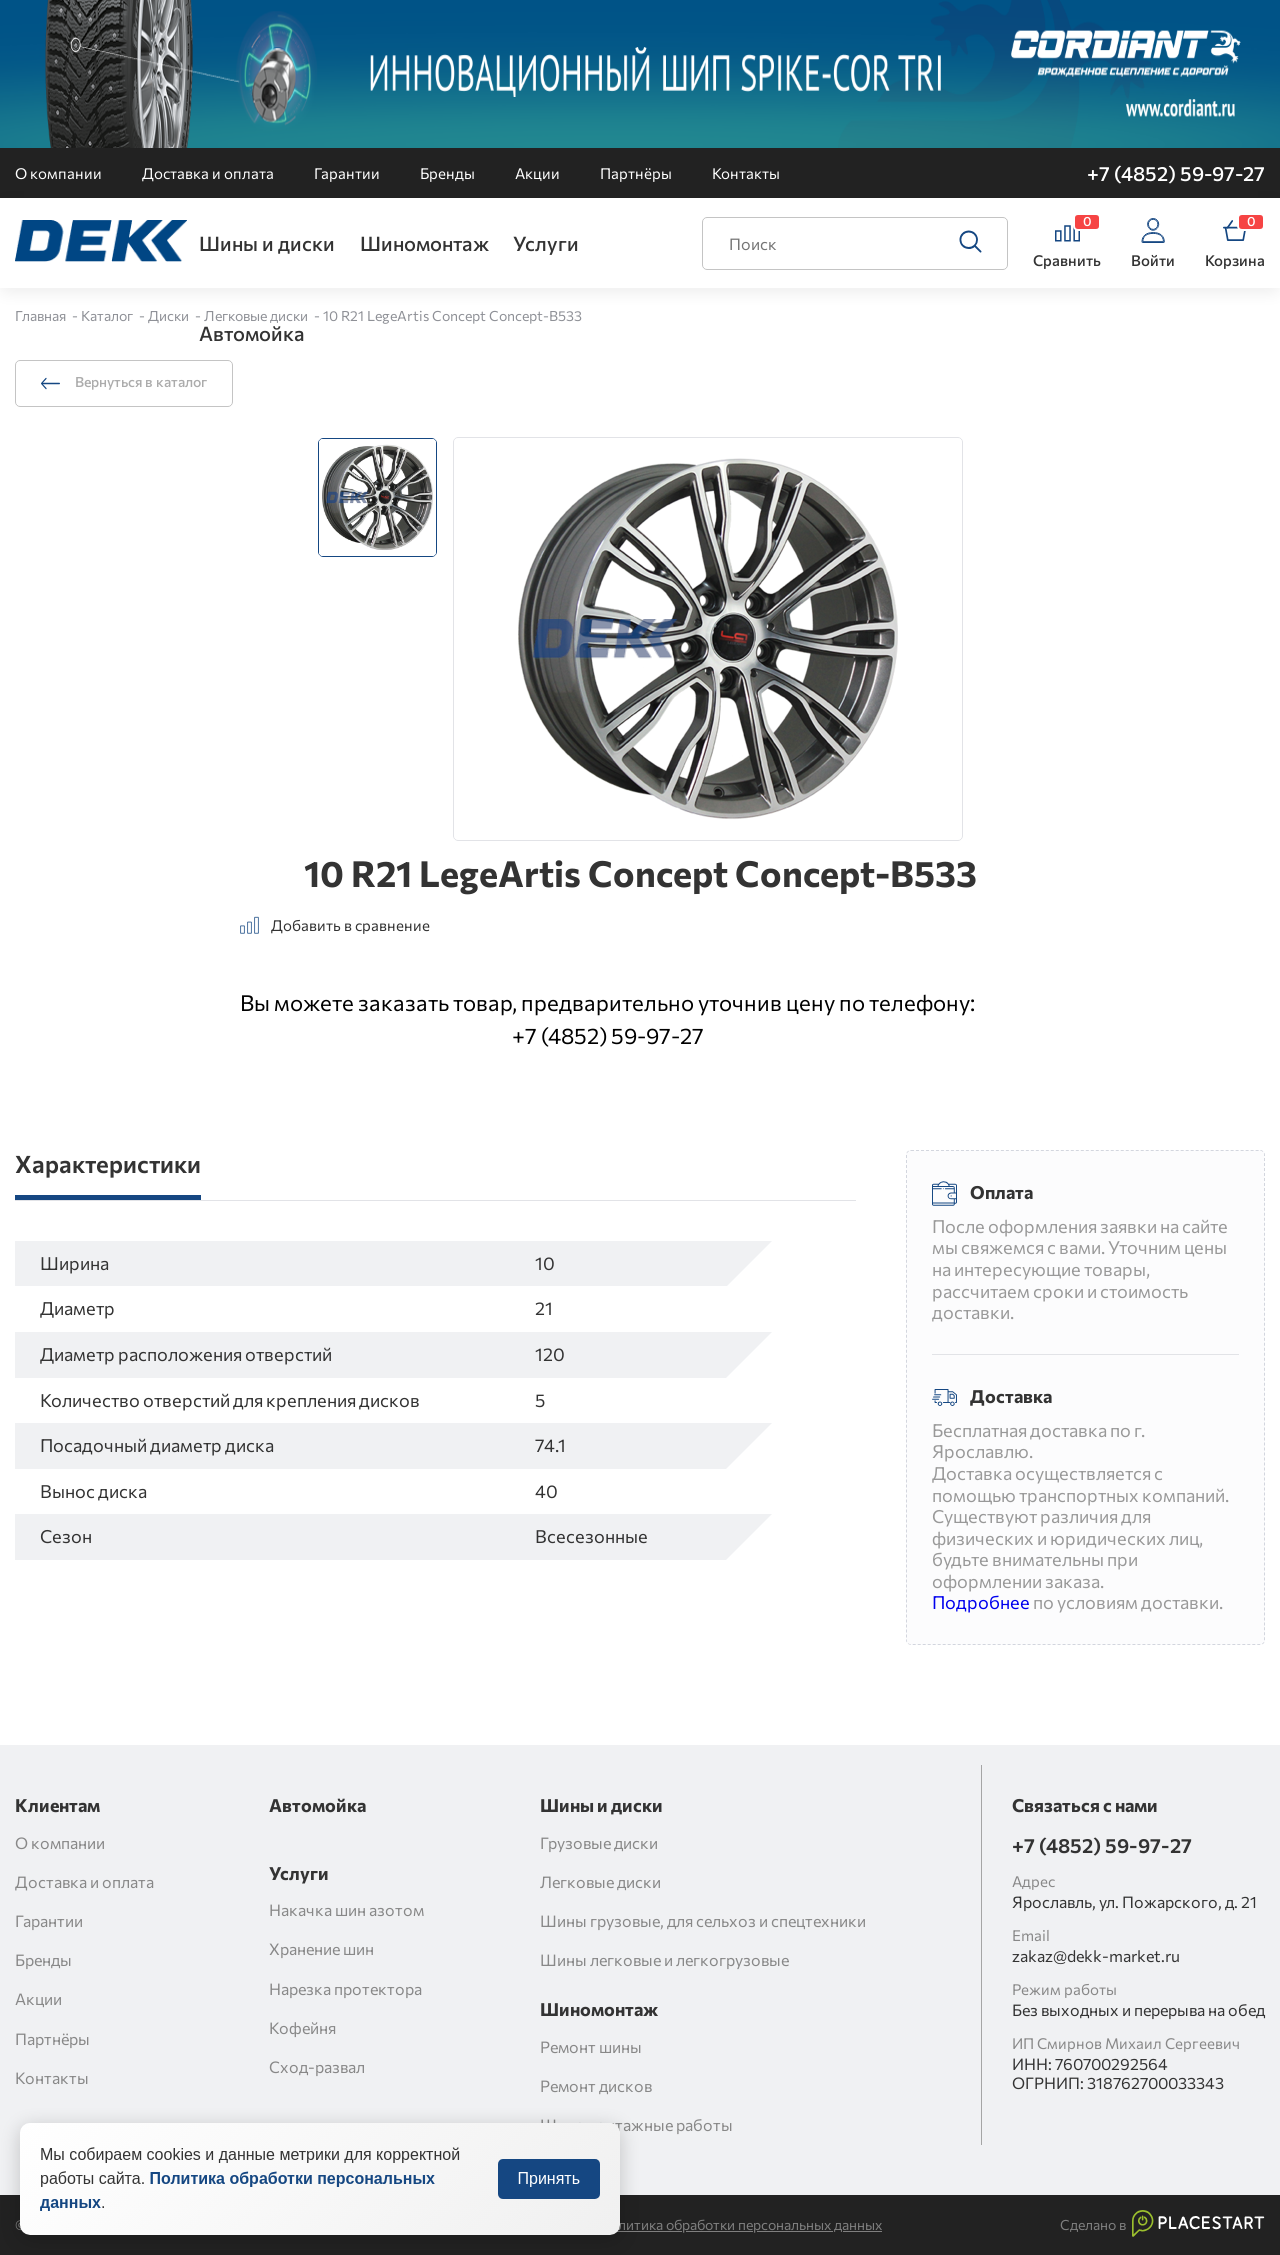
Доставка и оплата (208, 173)
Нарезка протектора (345, 1988)
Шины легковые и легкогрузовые (664, 1959)
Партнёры (636, 173)
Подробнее (981, 1602)
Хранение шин (321, 1948)
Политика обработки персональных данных (741, 2225)
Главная (42, 315)
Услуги (546, 243)
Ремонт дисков (596, 2085)
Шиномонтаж (424, 243)
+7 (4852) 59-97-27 (1176, 173)
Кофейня (302, 2027)
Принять (549, 2198)
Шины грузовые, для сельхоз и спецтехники (703, 1920)
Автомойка (252, 333)
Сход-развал (317, 2066)
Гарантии (347, 173)
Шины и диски (267, 243)
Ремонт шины (591, 2046)
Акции (537, 173)
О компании (58, 173)
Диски (170, 315)
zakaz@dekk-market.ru (1096, 1955)
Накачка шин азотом (346, 1909)
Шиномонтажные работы (636, 2124)
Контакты (746, 173)
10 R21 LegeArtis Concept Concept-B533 (452, 315)
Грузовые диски (599, 1842)
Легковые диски (257, 315)
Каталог (108, 315)
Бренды (447, 173)
